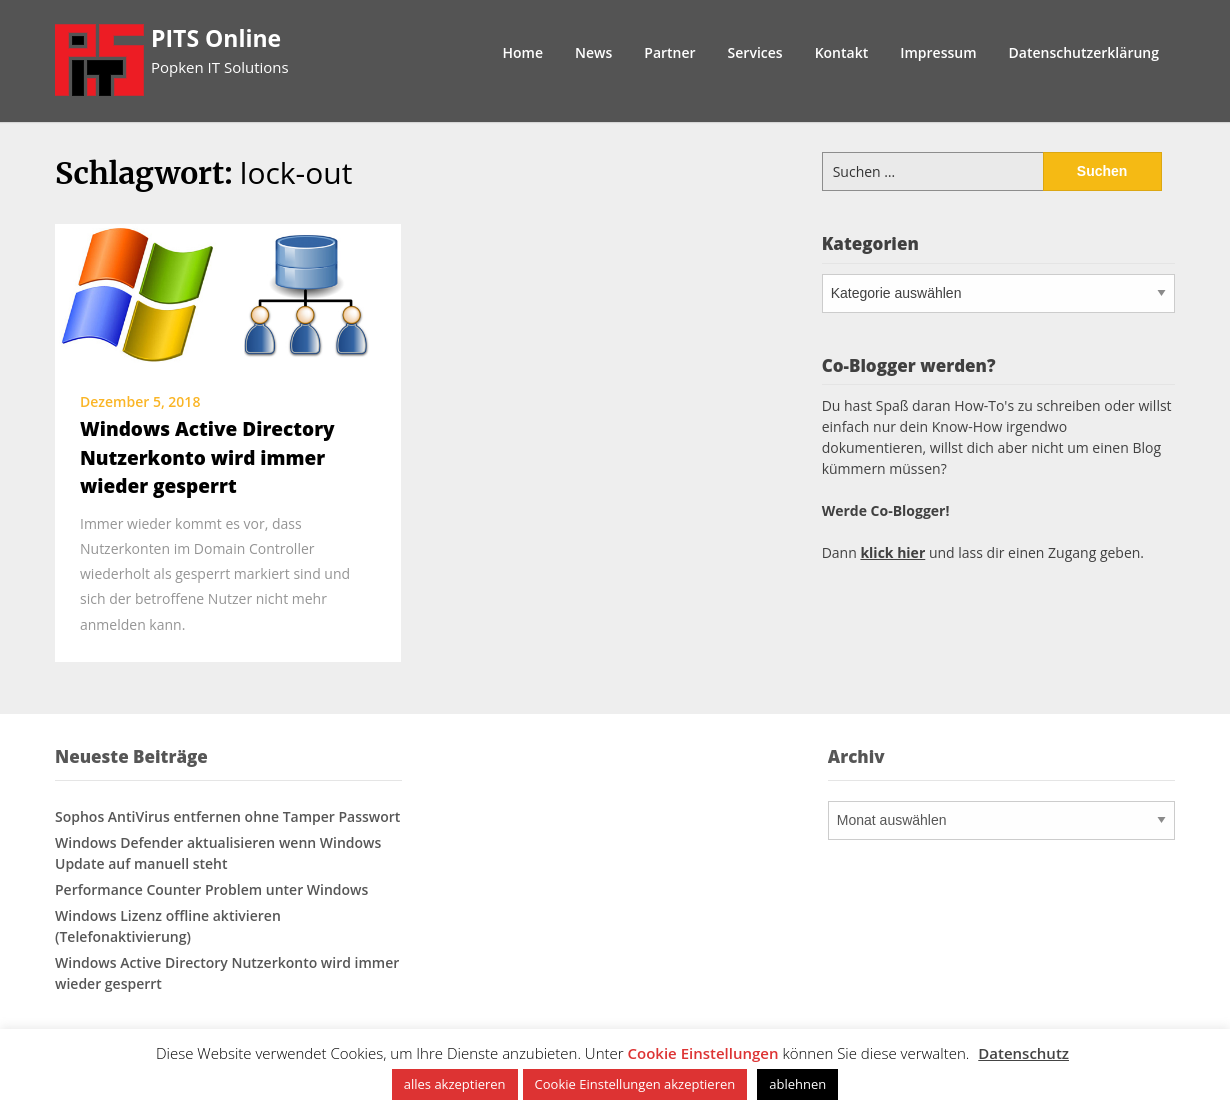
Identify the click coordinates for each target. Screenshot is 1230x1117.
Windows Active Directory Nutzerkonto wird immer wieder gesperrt (207, 457)
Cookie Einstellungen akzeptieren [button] (635, 1084)
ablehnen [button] (797, 1084)
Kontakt (842, 52)
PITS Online (216, 38)
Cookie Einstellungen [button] (703, 1053)
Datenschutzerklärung (1084, 52)
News (593, 52)
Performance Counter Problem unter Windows (211, 889)
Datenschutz (1023, 1053)
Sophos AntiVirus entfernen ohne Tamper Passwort (227, 816)
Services (755, 52)
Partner (669, 52)
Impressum (938, 52)
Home (523, 52)
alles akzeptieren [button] (455, 1084)
